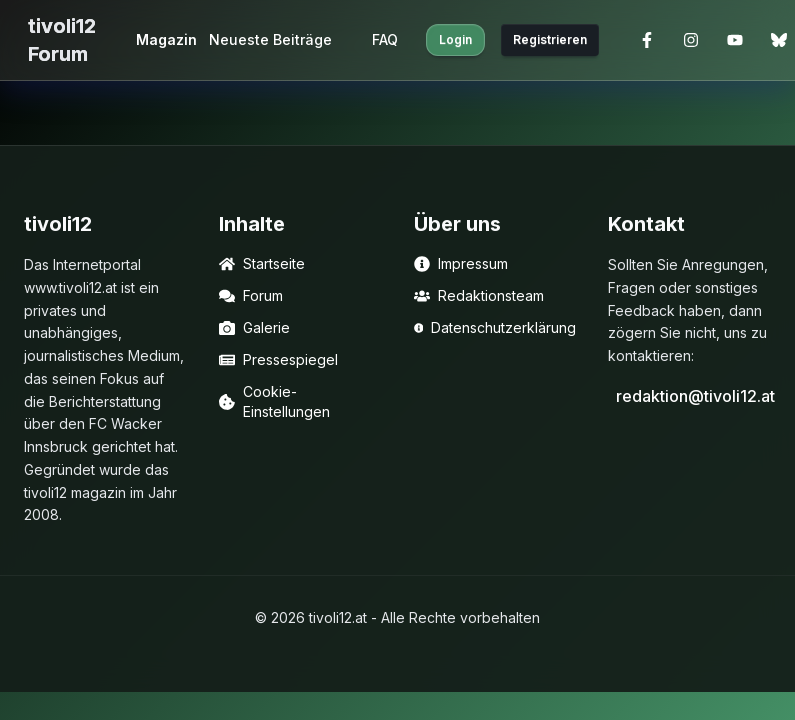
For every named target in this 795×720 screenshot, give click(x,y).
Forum (251, 295)
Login (455, 39)
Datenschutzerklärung (495, 327)
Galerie (254, 327)
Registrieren (550, 39)
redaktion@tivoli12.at (693, 396)
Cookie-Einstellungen (274, 401)
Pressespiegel (278, 359)
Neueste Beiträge (270, 39)
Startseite (262, 263)
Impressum (461, 263)
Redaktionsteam (479, 295)
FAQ (385, 39)
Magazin (166, 39)
